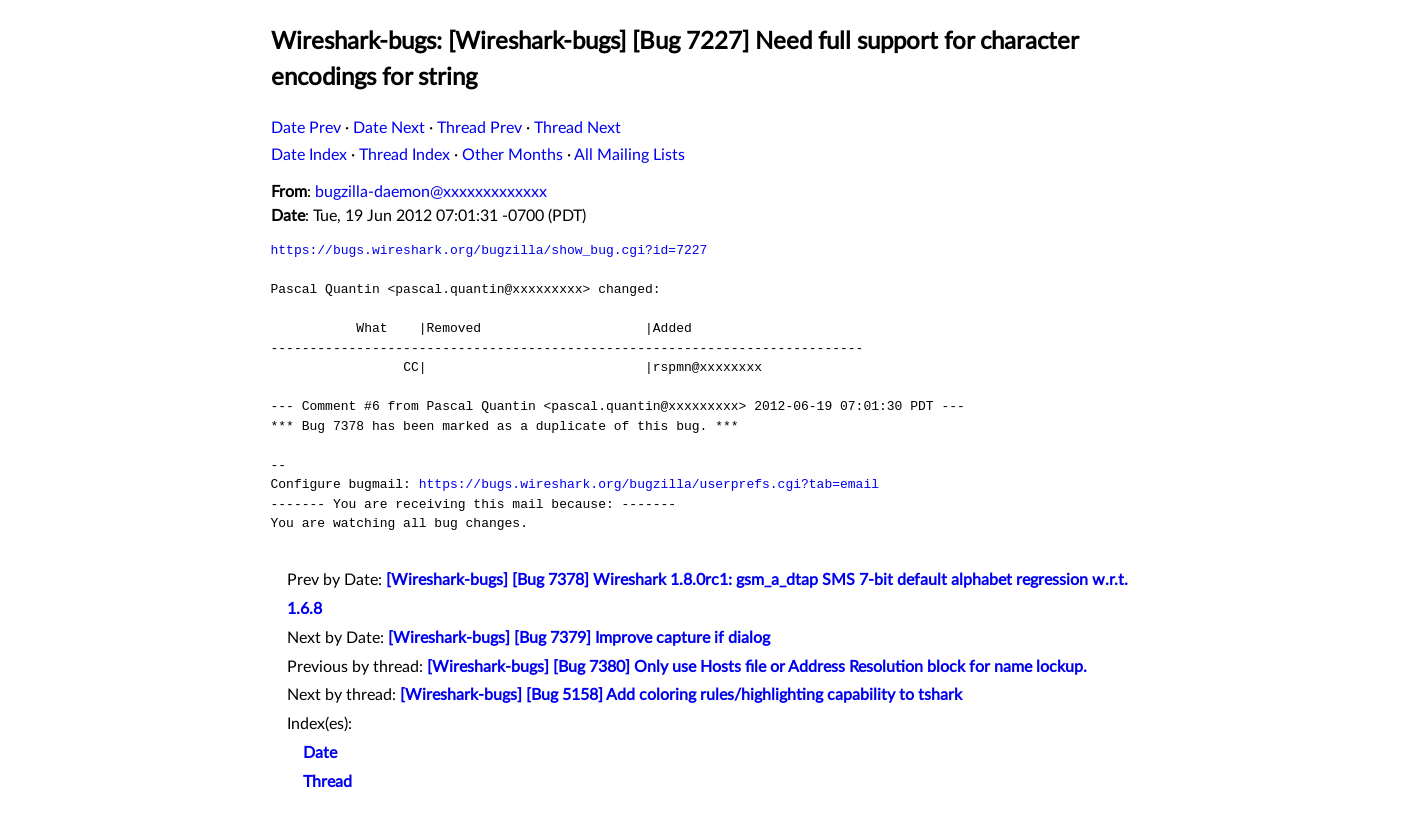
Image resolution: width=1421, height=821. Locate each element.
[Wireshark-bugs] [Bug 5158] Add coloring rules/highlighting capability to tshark (681, 695)
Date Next (389, 128)
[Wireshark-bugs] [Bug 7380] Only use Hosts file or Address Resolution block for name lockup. (757, 667)
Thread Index (404, 155)
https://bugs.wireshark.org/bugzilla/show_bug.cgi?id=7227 (489, 250)
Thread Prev (479, 128)
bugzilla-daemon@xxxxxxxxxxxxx (431, 192)
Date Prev (306, 128)
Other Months (512, 155)
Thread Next (577, 128)
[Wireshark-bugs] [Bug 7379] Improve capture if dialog (579, 638)
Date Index (309, 155)
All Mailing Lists (629, 155)
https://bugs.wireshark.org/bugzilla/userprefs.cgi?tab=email (649, 484)
